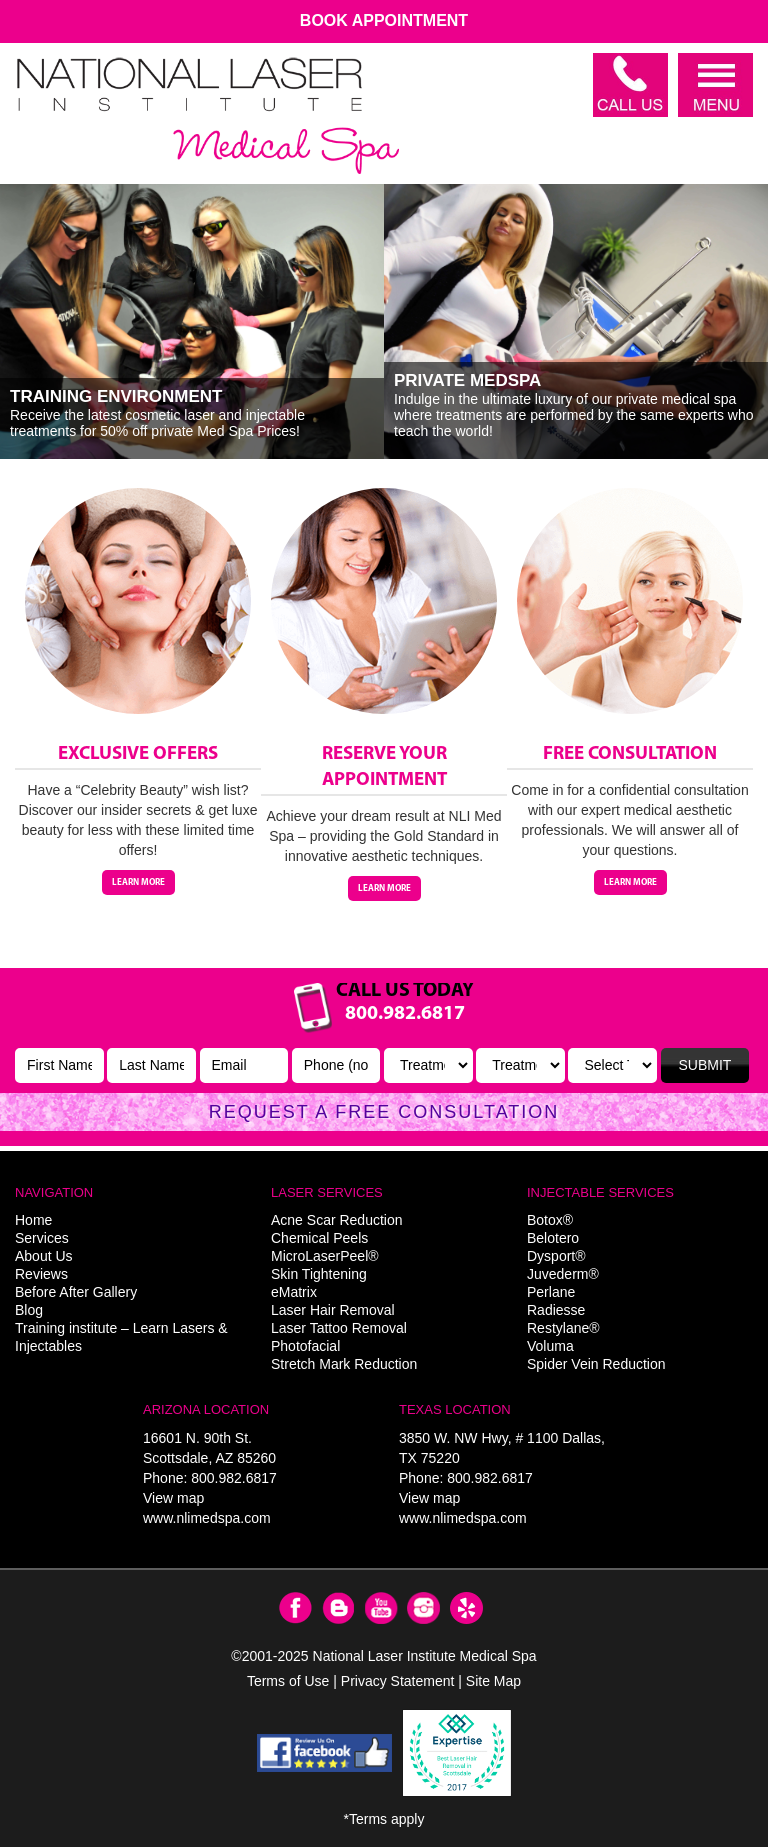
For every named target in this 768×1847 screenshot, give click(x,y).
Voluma (550, 1346)
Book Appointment (384, 20)
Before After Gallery (76, 1292)
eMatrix (294, 1292)
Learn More (138, 882)
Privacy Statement (398, 1681)
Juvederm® (563, 1274)
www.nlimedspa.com (207, 1518)
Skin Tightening (319, 1274)
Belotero (553, 1238)
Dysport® (556, 1256)
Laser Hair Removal (333, 1310)
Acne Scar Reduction (337, 1220)
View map (173, 1498)
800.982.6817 (234, 1478)
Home (33, 1220)
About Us (44, 1256)
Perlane (551, 1292)
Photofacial (305, 1346)
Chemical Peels (319, 1238)
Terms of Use (288, 1681)
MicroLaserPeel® (325, 1256)
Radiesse (556, 1310)
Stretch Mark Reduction (344, 1364)
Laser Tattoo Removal (339, 1328)
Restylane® (563, 1328)
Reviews (41, 1274)
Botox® (550, 1220)
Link (384, 1057)
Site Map (493, 1681)
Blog (29, 1310)
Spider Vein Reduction (596, 1364)
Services (42, 1238)
